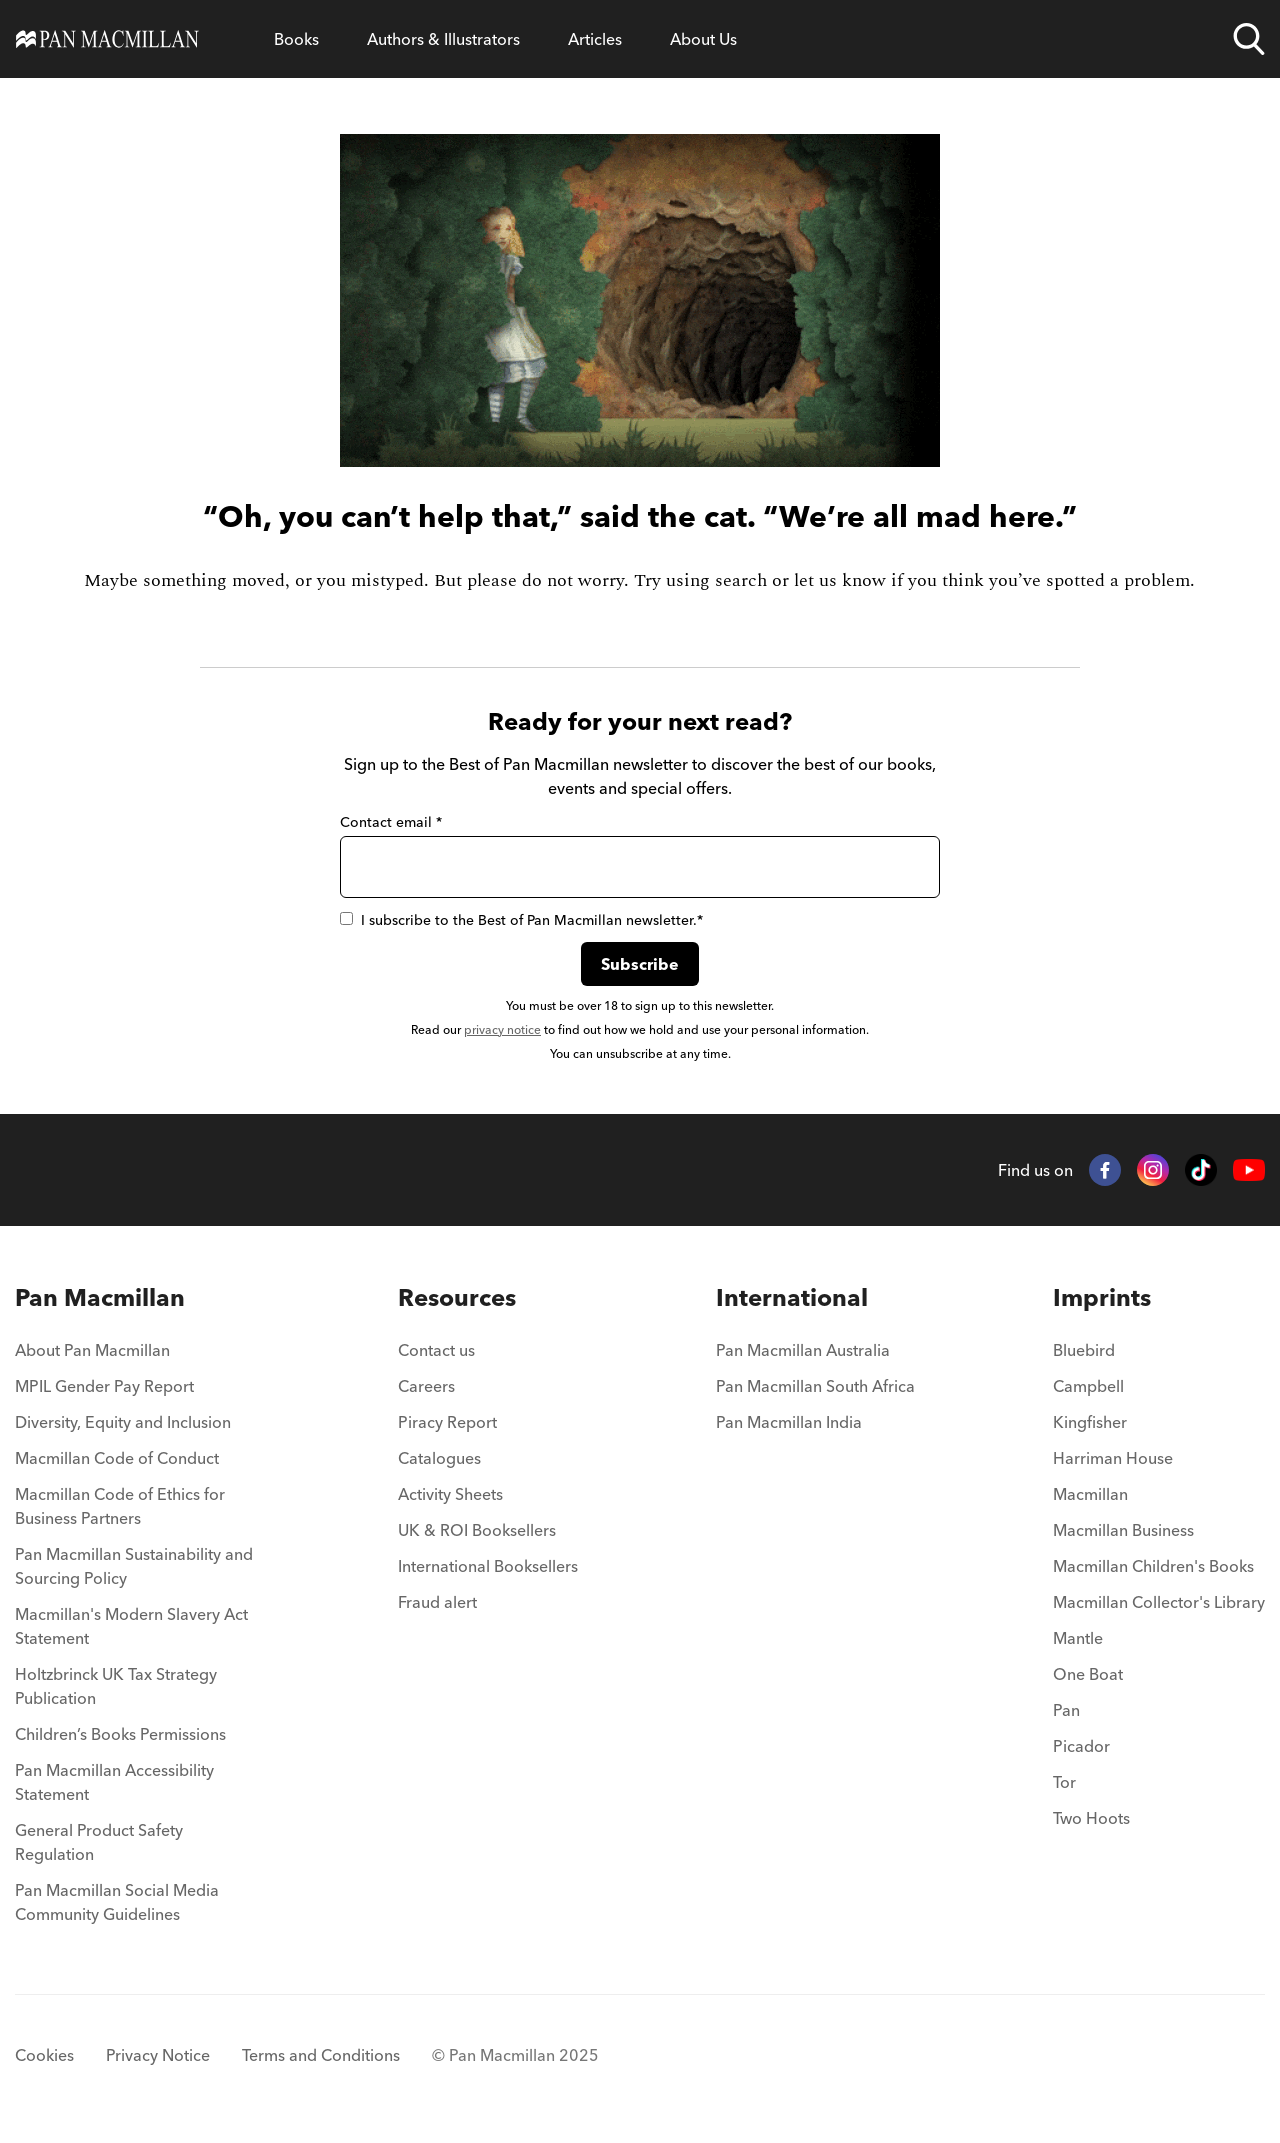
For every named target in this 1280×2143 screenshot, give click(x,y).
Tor (1064, 1782)
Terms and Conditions (321, 2055)
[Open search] (1249, 39)
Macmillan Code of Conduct (117, 1458)
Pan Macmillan (100, 1297)
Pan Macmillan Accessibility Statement (114, 1782)
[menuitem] (137, 1356)
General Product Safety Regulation (99, 1842)
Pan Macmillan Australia (803, 1350)
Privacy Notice (158, 2055)
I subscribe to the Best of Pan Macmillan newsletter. (521, 920)
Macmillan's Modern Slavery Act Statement (131, 1626)
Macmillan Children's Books (1153, 1566)
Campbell (1088, 1386)
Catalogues (439, 1458)
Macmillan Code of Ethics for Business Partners (120, 1506)
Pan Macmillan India (789, 1422)
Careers (426, 1386)
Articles (595, 39)
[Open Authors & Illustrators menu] (443, 39)
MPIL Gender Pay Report (104, 1386)
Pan (1066, 1710)
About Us (703, 39)
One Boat (1088, 1674)
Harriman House (1113, 1458)
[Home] (107, 39)
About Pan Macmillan (92, 1350)
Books (296, 39)
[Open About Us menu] (703, 39)
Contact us (436, 1350)
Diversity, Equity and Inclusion (123, 1422)
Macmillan (1090, 1494)
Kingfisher (1090, 1422)
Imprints (1102, 1297)
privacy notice (502, 1029)
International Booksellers (488, 1566)
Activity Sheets (450, 1494)
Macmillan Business (1123, 1530)
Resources (457, 1297)
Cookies (44, 2055)
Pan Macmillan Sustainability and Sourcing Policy (134, 1566)
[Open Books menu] (296, 39)
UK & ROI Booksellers (477, 1530)
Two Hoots (1091, 1818)
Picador (1081, 1746)
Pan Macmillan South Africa (815, 1386)
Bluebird (1084, 1350)
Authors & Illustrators (443, 39)
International (792, 1297)
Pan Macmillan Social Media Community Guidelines (117, 1902)
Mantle (1078, 1638)
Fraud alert (437, 1602)
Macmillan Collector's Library (1159, 1602)
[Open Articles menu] (595, 39)
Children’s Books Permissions (120, 1734)
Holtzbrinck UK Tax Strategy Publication (116, 1686)
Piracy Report (447, 1422)
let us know (840, 580)
